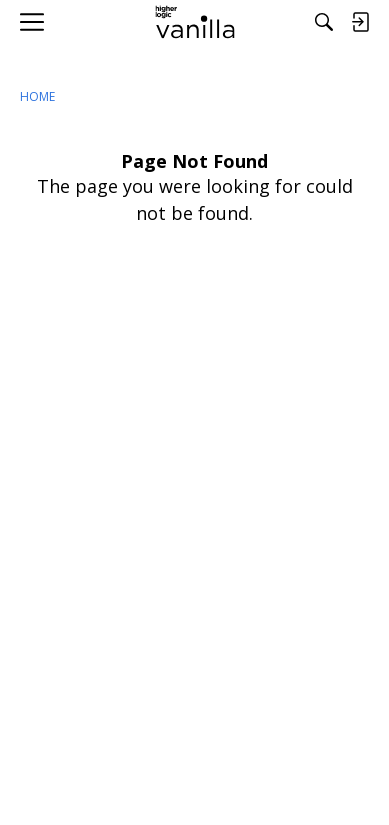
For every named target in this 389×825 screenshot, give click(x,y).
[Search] (324, 22)
